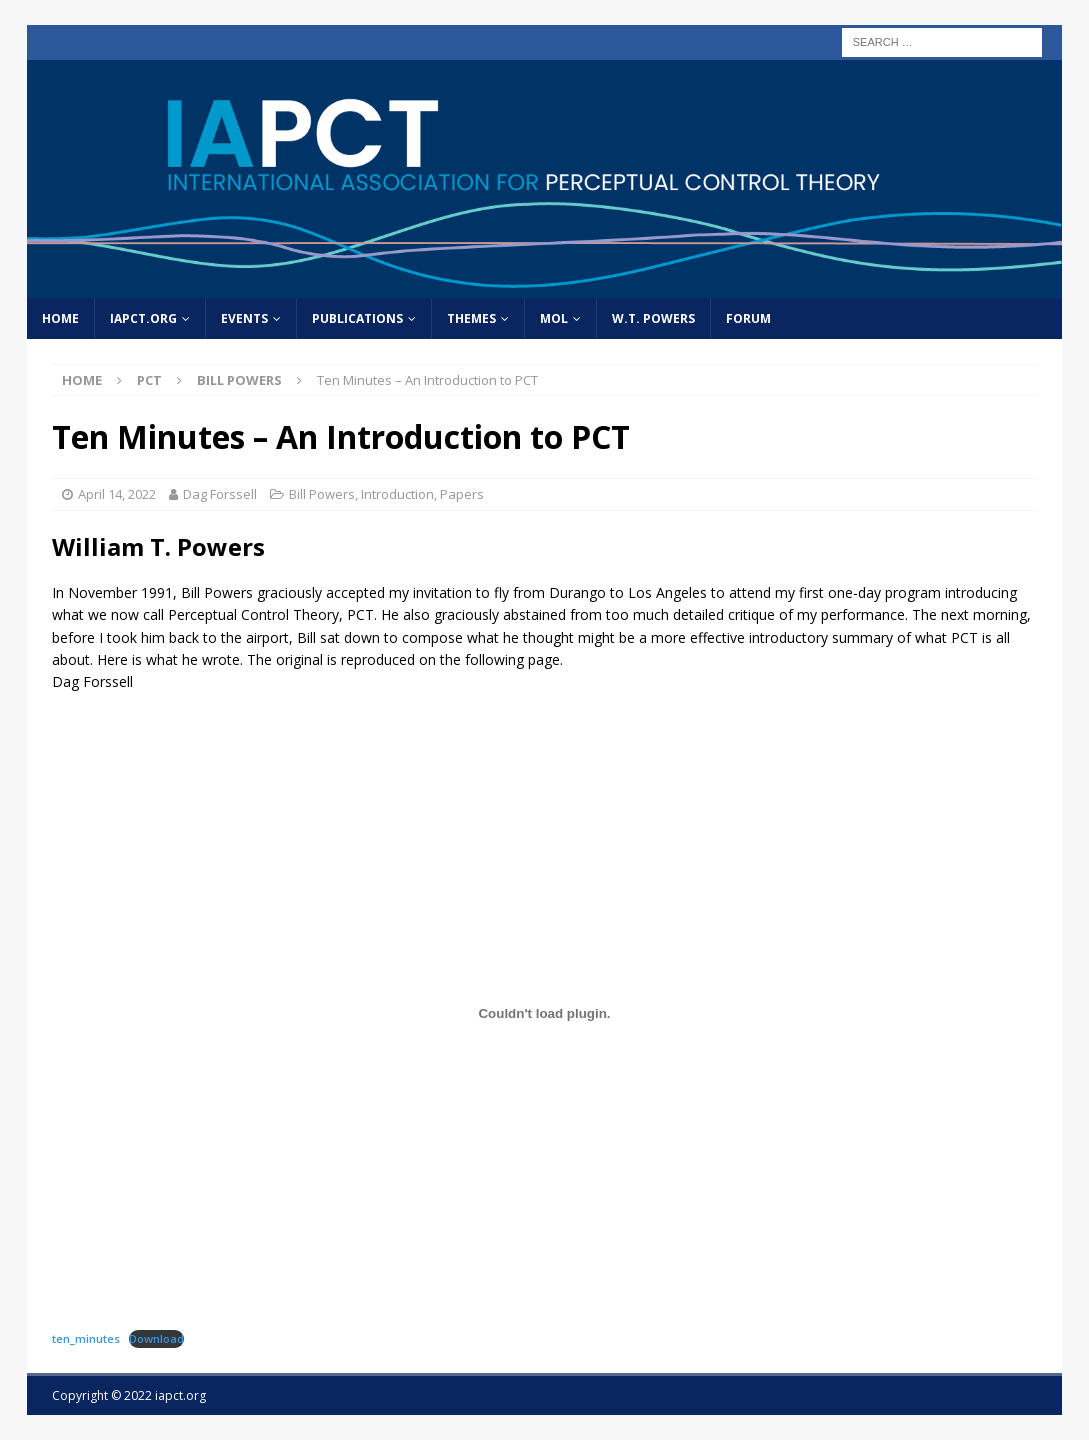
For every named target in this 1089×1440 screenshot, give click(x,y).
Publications (357, 318)
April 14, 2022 (117, 494)
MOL (554, 318)
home (60, 318)
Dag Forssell (220, 494)
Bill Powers (322, 494)
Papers (462, 494)
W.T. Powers (653, 318)
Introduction (397, 494)
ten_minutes (86, 1338)
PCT (149, 380)
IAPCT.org (143, 318)
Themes (471, 318)
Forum (748, 318)
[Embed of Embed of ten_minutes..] (544, 1014)
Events (244, 318)
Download (156, 1338)
